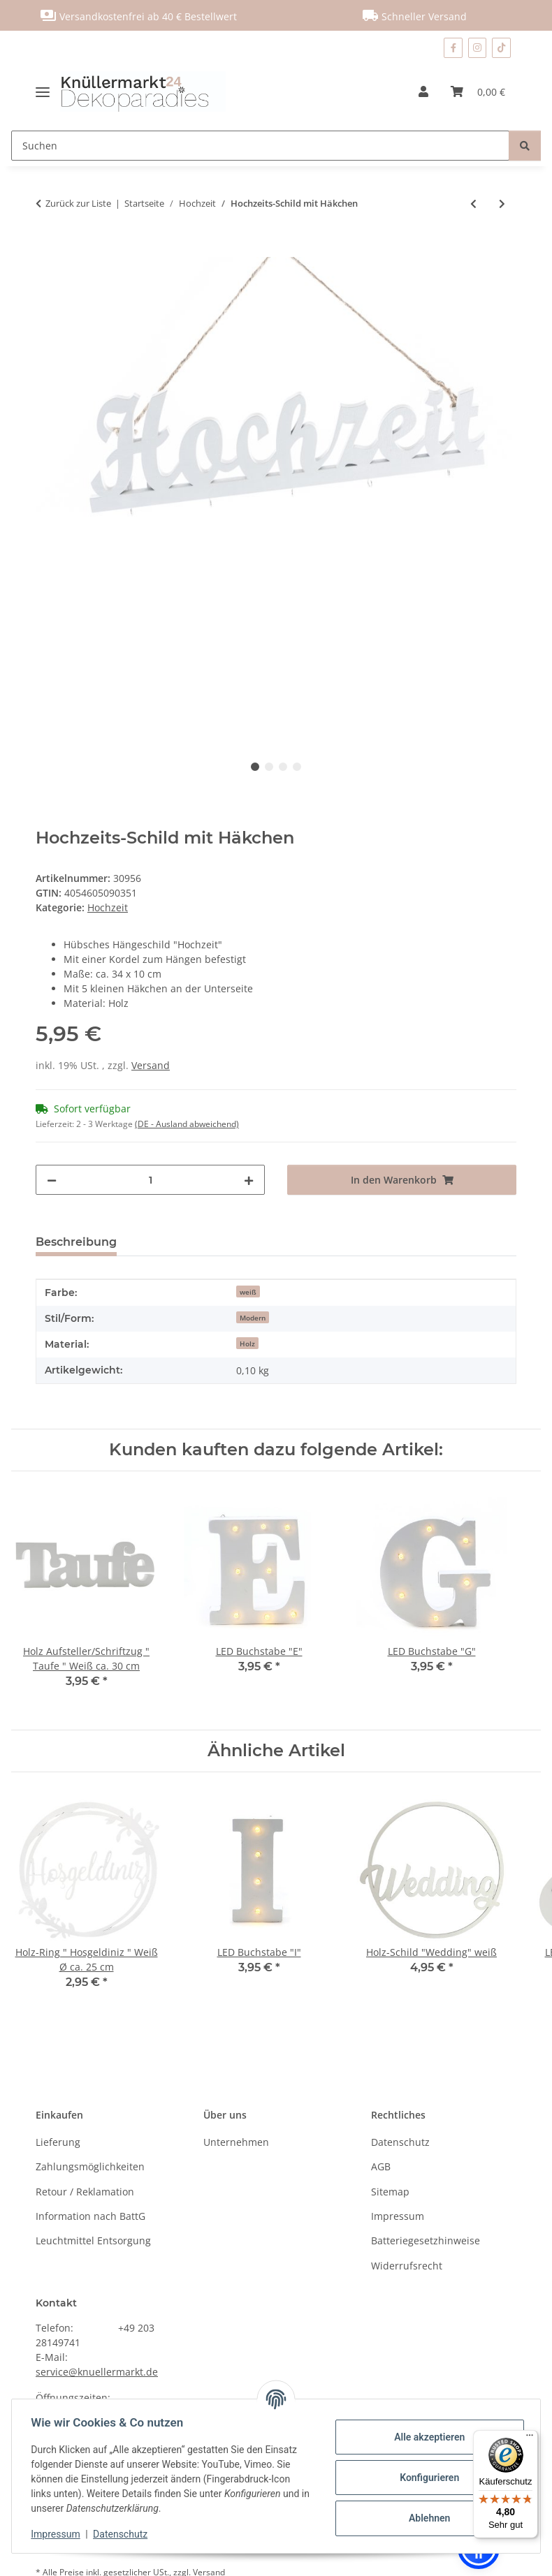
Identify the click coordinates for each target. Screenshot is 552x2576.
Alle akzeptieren (426, 2437)
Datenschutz (123, 2534)
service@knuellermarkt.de (97, 2371)
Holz (247, 1343)
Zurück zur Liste (78, 203)
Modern (253, 1318)
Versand (150, 1065)
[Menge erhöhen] (248, 1179)
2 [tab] (269, 767)
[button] (423, 91)
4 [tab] (297, 767)
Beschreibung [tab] (76, 1242)
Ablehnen (425, 2518)
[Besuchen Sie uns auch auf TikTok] (501, 48)
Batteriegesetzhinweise (425, 2240)
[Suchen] (260, 146)
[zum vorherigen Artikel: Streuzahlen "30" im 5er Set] (473, 204)
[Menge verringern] (51, 1179)
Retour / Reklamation (85, 2191)
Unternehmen (236, 2142)
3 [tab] (283, 767)
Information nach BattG (90, 2216)
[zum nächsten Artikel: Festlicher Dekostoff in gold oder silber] (502, 204)
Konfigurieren (426, 2477)
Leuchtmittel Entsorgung (93, 2240)
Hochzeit (107, 907)
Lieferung (58, 2142)
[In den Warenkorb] (47, 249)
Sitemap (390, 2191)
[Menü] (529, 2438)
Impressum (58, 2534)
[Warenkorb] (478, 91)
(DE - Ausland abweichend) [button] (187, 1124)
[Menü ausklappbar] (48, 91)
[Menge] (150, 1179)
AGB (381, 2166)
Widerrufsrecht (406, 2265)
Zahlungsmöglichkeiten (90, 2166)
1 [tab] (255, 767)
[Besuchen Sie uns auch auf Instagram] (477, 48)
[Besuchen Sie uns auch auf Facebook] (453, 48)
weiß (248, 1292)
